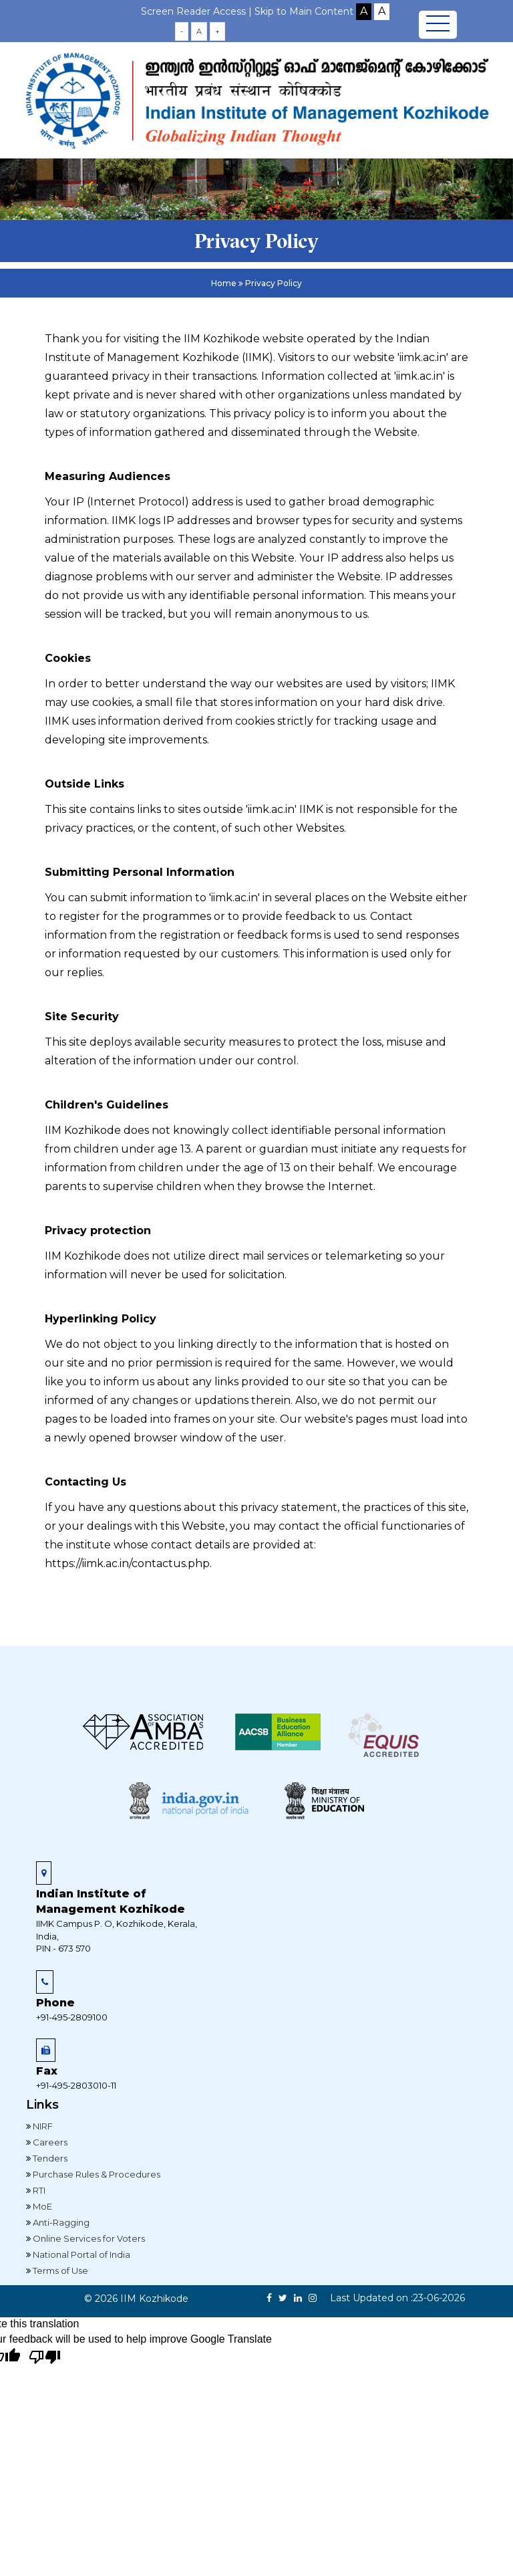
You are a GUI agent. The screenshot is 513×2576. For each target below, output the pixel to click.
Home (223, 283)
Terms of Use (59, 2270)
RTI (38, 2190)
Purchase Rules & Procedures (95, 2174)
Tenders (49, 2158)
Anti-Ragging (60, 2222)
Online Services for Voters (88, 2238)
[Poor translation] (45, 2358)
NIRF (42, 2126)
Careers (49, 2142)
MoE (41, 2206)
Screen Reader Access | (197, 11)
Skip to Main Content (303, 11)
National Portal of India (80, 2254)
